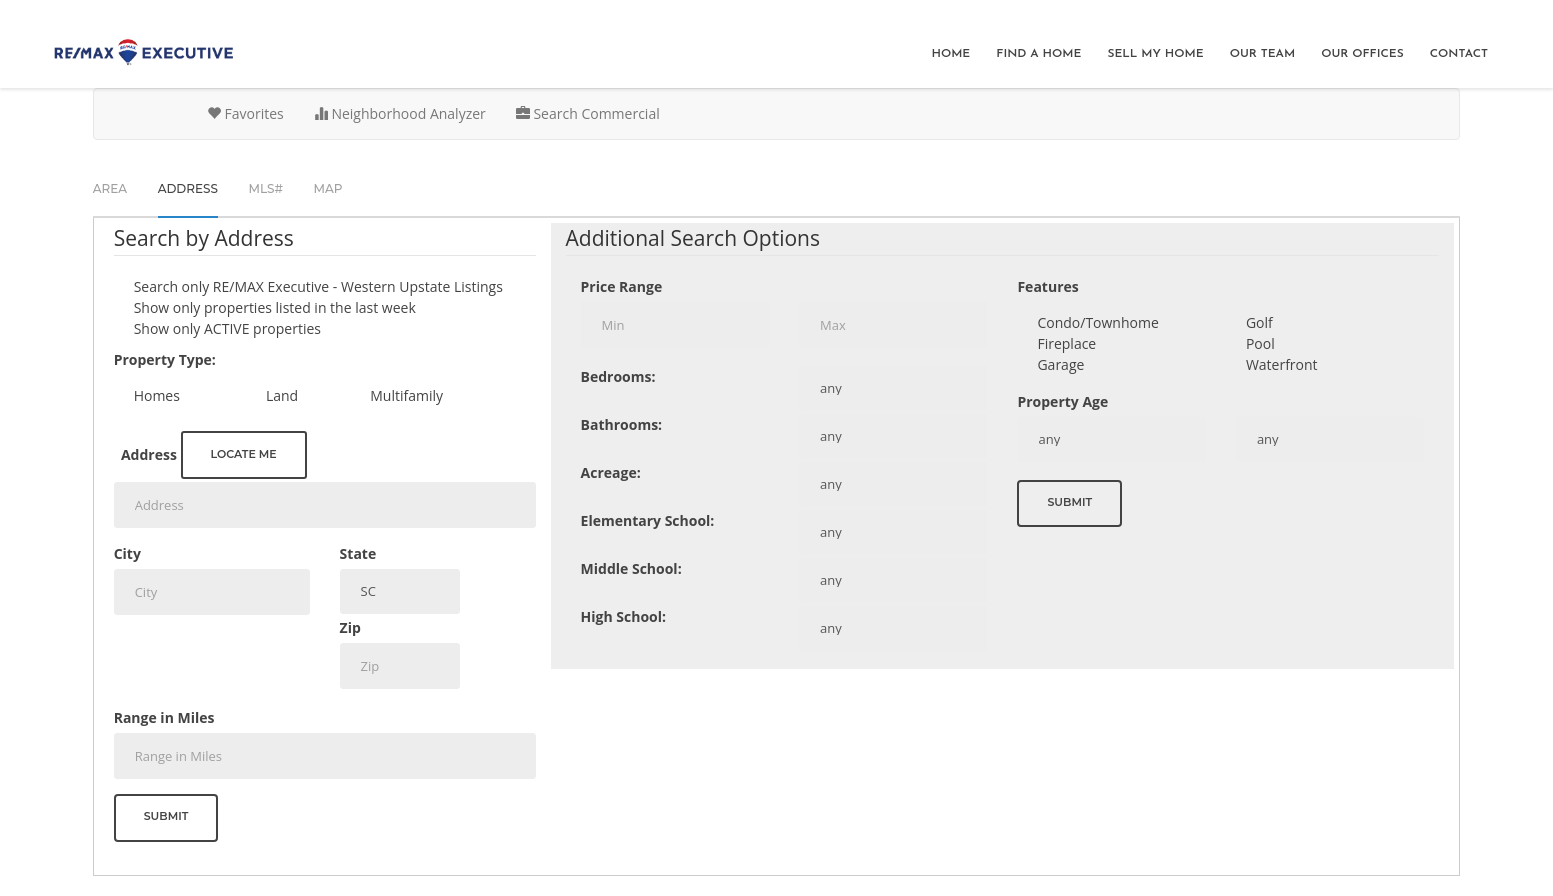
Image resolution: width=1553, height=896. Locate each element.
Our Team (1263, 54)
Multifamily (406, 395)
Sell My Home (1155, 54)
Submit (166, 816)
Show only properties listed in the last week (275, 307)
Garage (1060, 364)
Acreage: (611, 472)
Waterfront (1282, 364)
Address (149, 454)
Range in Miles (164, 717)
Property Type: (165, 359)
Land (282, 395)
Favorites (245, 113)
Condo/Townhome (1097, 322)
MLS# (266, 188)
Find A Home (1038, 54)
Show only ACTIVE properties (227, 328)
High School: (623, 616)
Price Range (622, 286)
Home (950, 54)
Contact (1459, 54)
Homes (157, 395)
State (358, 553)
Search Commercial (588, 113)
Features (1047, 286)
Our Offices (1362, 54)
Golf (1259, 322)
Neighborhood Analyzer (400, 113)
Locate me (244, 454)
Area (110, 188)
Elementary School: (648, 520)
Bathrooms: (622, 424)
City (127, 553)
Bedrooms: (618, 376)
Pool (1260, 343)
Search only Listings (318, 286)
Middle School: (631, 568)
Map (328, 188)
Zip (350, 627)
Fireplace (1066, 343)
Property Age (1062, 401)
